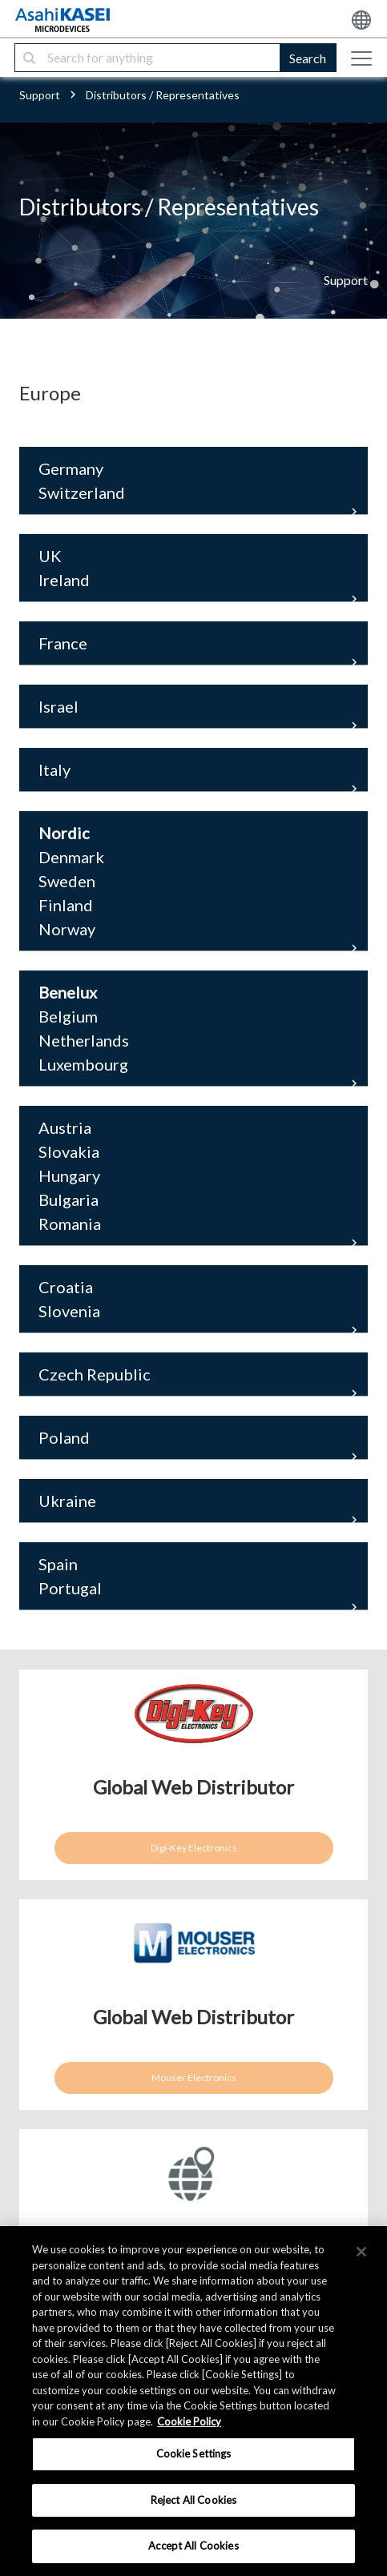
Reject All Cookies (193, 2500)
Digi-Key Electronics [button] (194, 1848)
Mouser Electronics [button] (193, 2078)
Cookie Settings (194, 2453)
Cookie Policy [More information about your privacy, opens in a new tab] (189, 2421)
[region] (193, 2401)
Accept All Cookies (193, 2545)
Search (307, 58)
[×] (361, 2251)
